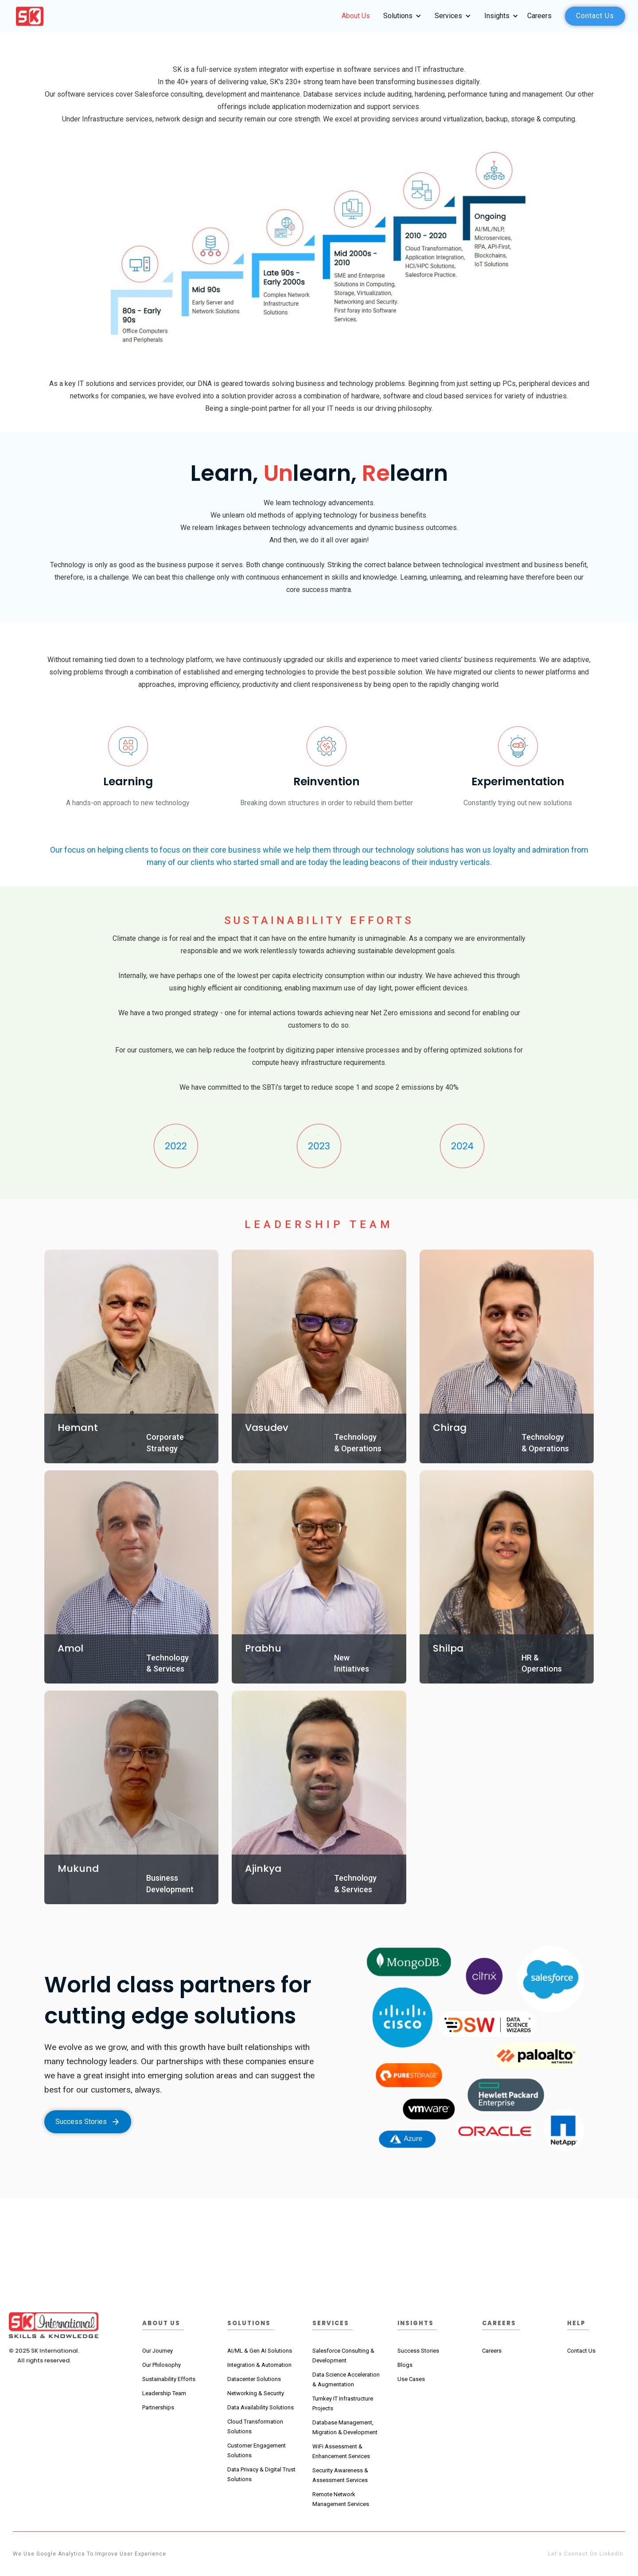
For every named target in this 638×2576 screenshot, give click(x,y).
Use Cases (411, 2379)
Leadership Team (164, 2393)
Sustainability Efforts (168, 2379)
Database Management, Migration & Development (344, 2427)
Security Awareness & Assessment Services (340, 2475)
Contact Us (581, 2350)
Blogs (404, 2365)
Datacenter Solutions (254, 2379)
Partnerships (158, 2407)
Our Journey (157, 2350)
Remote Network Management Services (340, 2499)
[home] (30, 16)
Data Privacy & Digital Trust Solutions (261, 2474)
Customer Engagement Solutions (256, 2450)
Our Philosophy (161, 2365)
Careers (539, 16)
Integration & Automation (259, 2365)
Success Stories (418, 2350)
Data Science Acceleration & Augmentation (346, 2379)
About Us (356, 16)
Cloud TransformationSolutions (255, 2426)
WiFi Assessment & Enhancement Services (341, 2451)
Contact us (595, 16)
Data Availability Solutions (260, 2407)
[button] (400, 16)
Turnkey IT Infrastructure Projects (342, 2403)
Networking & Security (255, 2393)
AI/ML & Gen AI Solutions (259, 2350)
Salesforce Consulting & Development (343, 2355)
